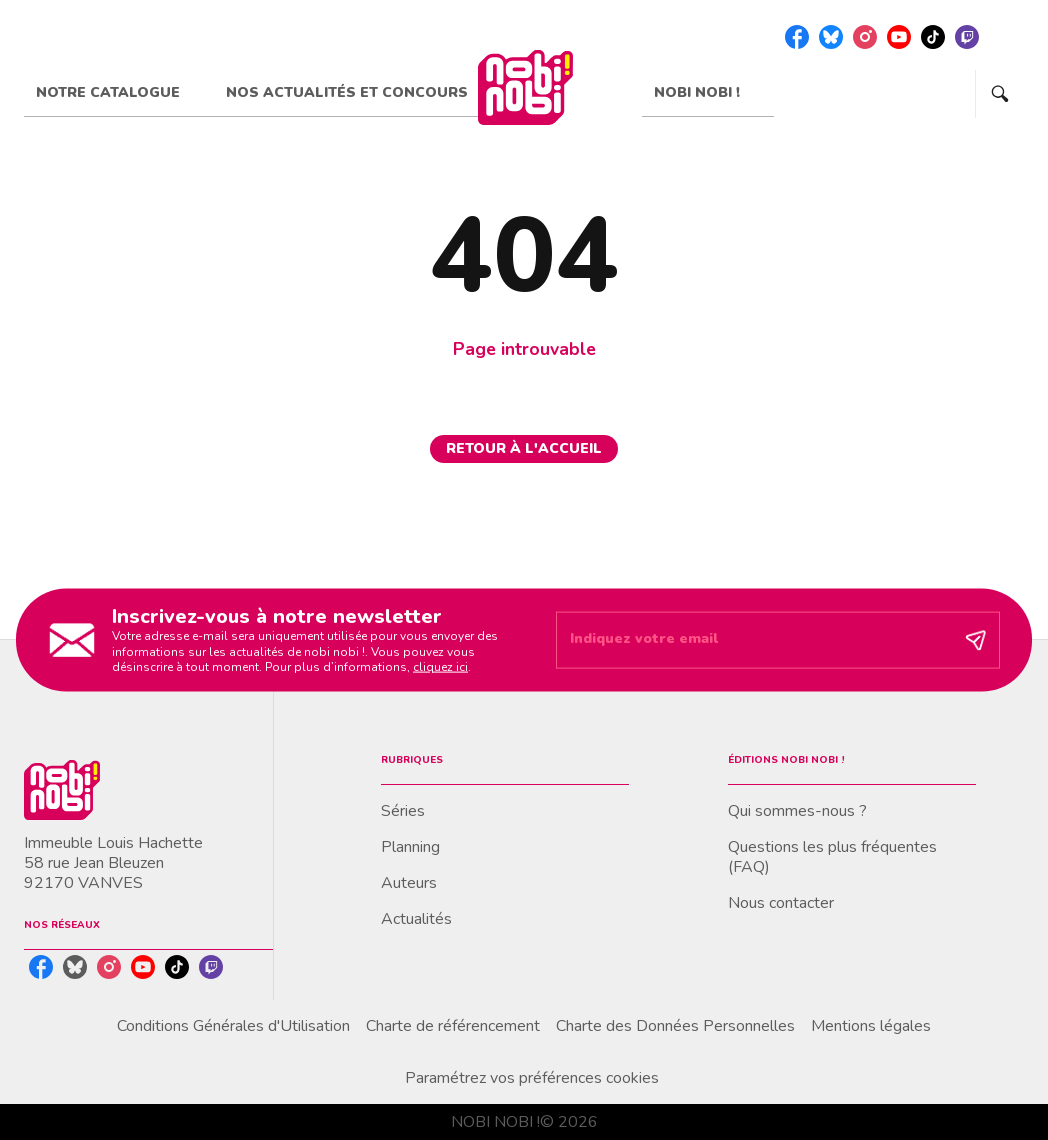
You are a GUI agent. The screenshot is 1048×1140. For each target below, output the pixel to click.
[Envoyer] (976, 640)
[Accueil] (525, 87)
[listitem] (797, 37)
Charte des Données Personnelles (675, 1026)
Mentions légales (871, 1026)
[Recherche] (1000, 94)
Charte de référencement (453, 1026)
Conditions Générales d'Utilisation (233, 1026)
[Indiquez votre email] (753, 640)
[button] (524, 449)
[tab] (119, 93)
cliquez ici (440, 667)
